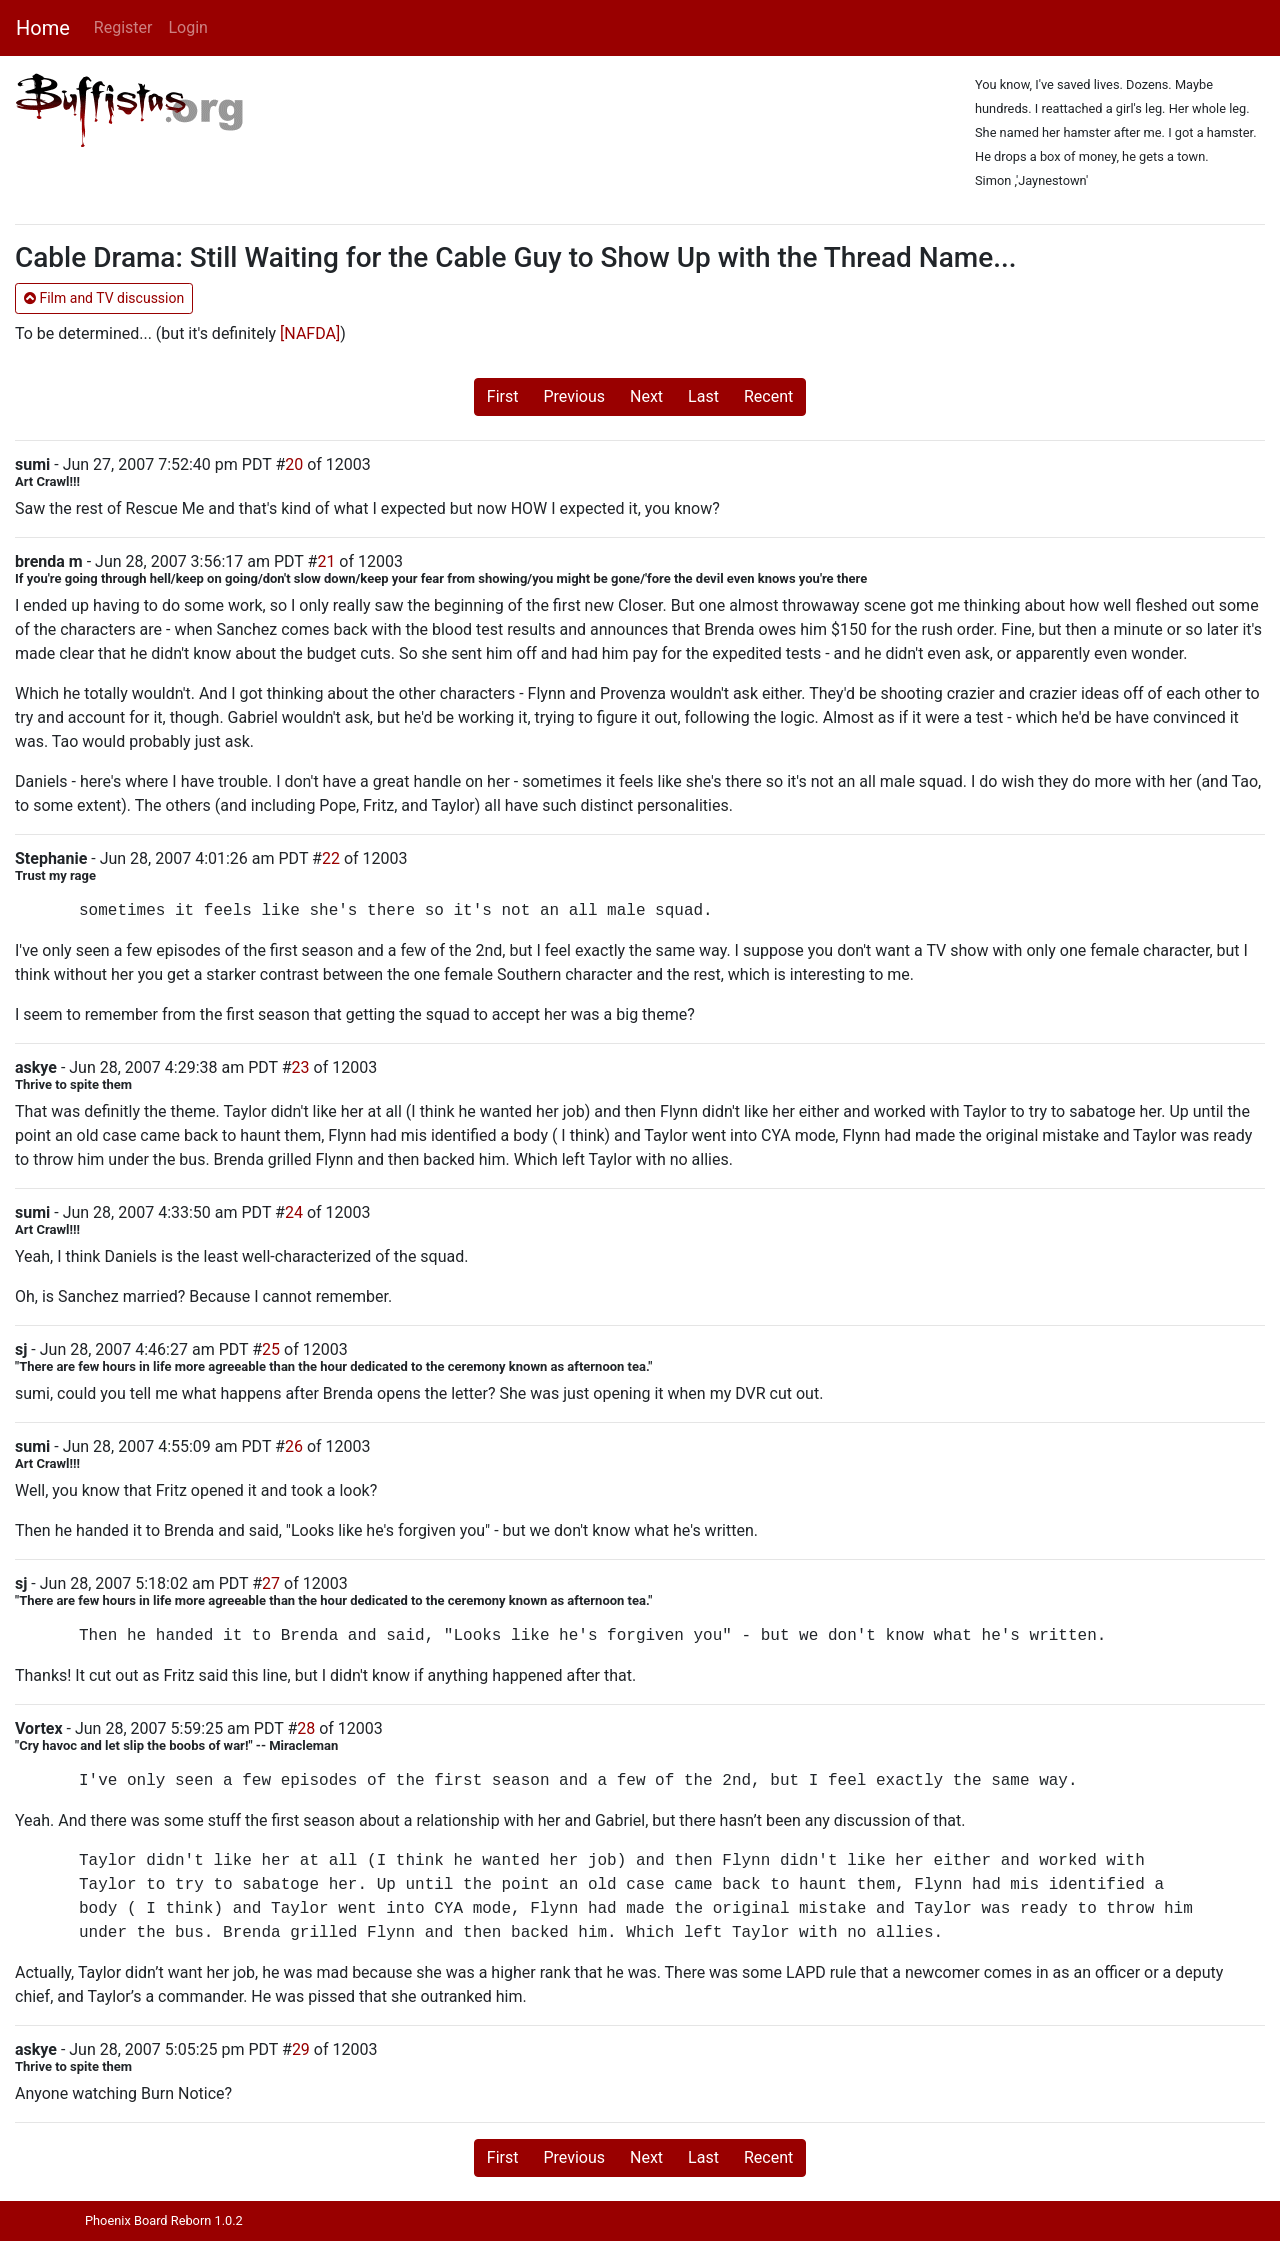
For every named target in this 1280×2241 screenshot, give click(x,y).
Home (43, 28)
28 (306, 1728)
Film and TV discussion (104, 298)
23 (301, 1067)
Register (123, 27)
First (503, 396)
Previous (574, 396)
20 (294, 464)
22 (331, 858)
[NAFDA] (310, 333)
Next (646, 396)
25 (271, 1349)
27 (271, 1583)
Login (187, 27)
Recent (768, 396)
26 (294, 1446)
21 (326, 561)
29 (301, 2049)
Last (703, 396)
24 (294, 1212)
